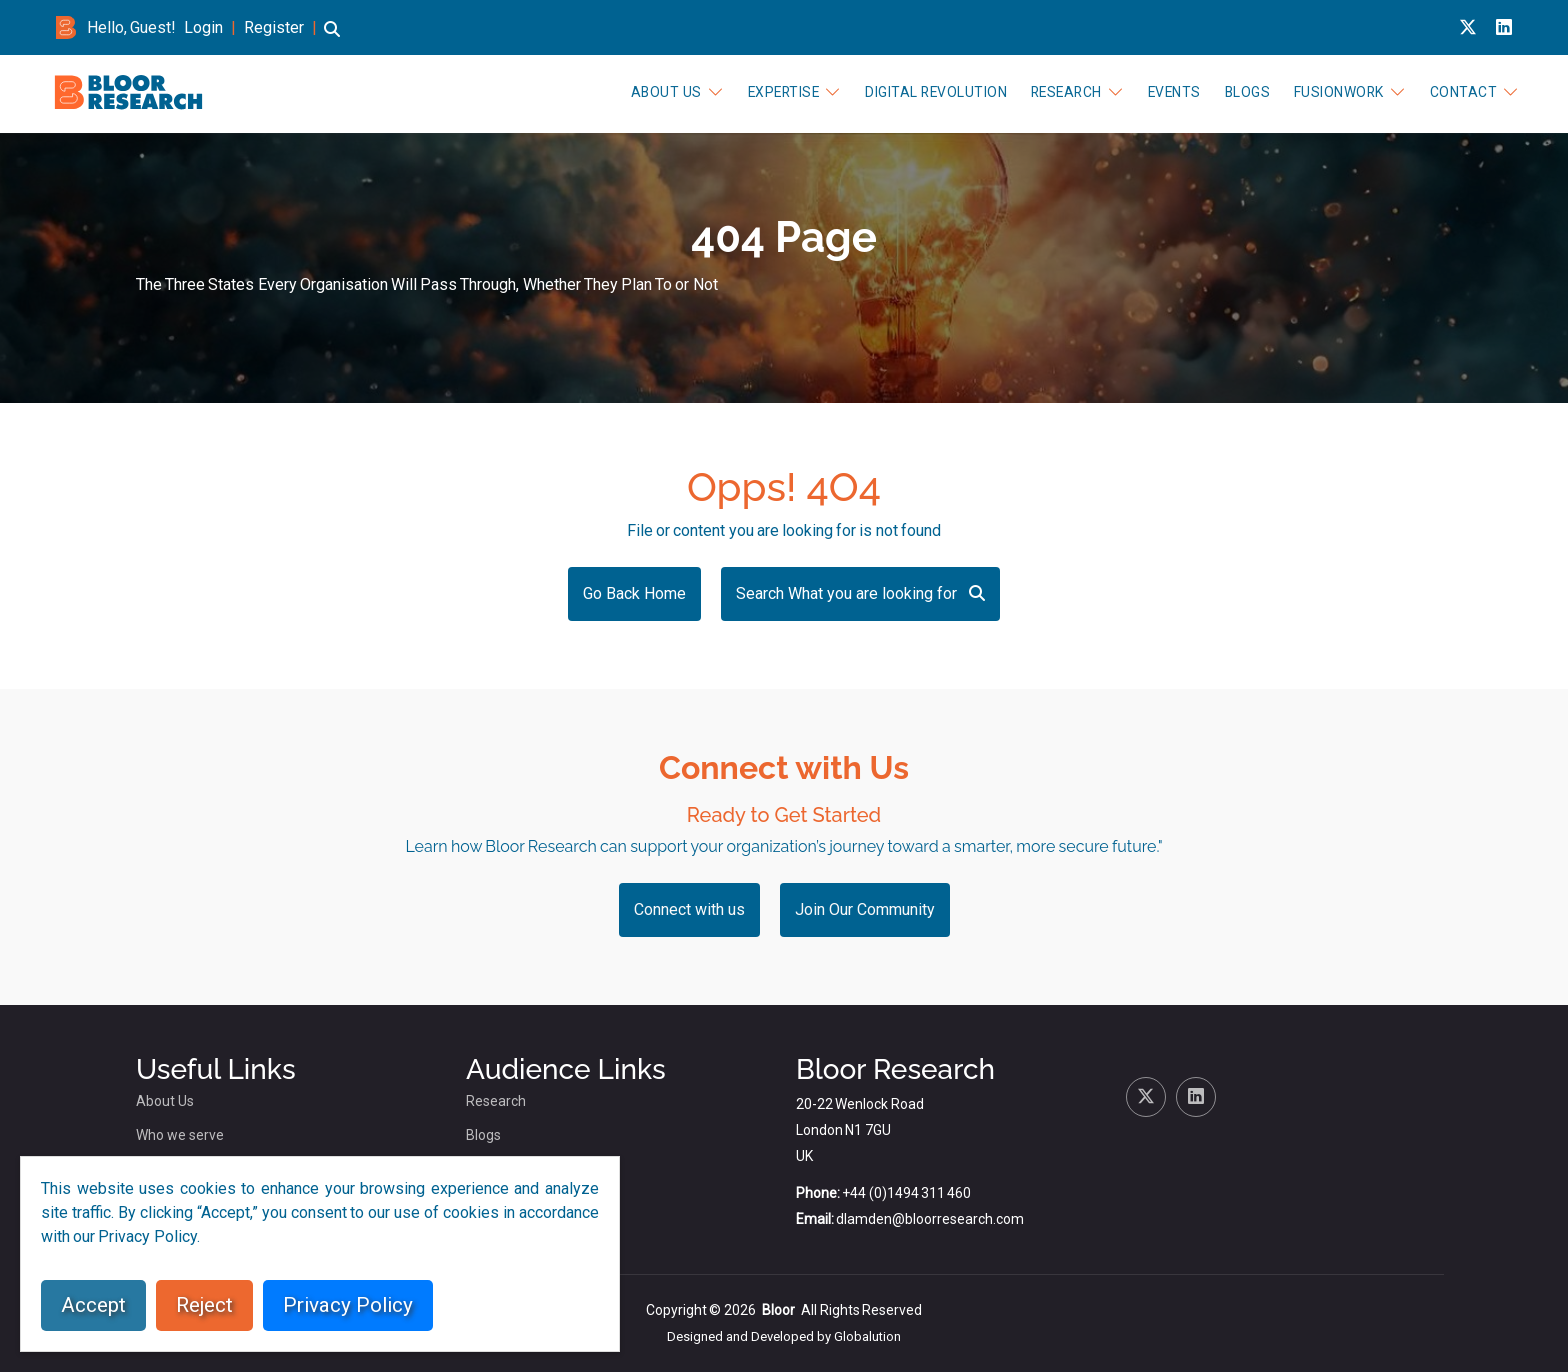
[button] (332, 38)
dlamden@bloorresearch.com (930, 1219)
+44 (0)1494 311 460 (906, 1193)
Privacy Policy (348, 1305)
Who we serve (180, 1135)
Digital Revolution (943, 92)
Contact (1463, 92)
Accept (93, 1305)
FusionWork (1340, 92)
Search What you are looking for (860, 593)
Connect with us (689, 909)
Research (1071, 92)
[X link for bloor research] (1468, 27)
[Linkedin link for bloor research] (1504, 27)
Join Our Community (865, 909)
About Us (677, 92)
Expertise (793, 92)
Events (1177, 92)
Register (274, 27)
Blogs (1249, 92)
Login (203, 27)
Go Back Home (634, 593)
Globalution (867, 1336)
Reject (204, 1305)
